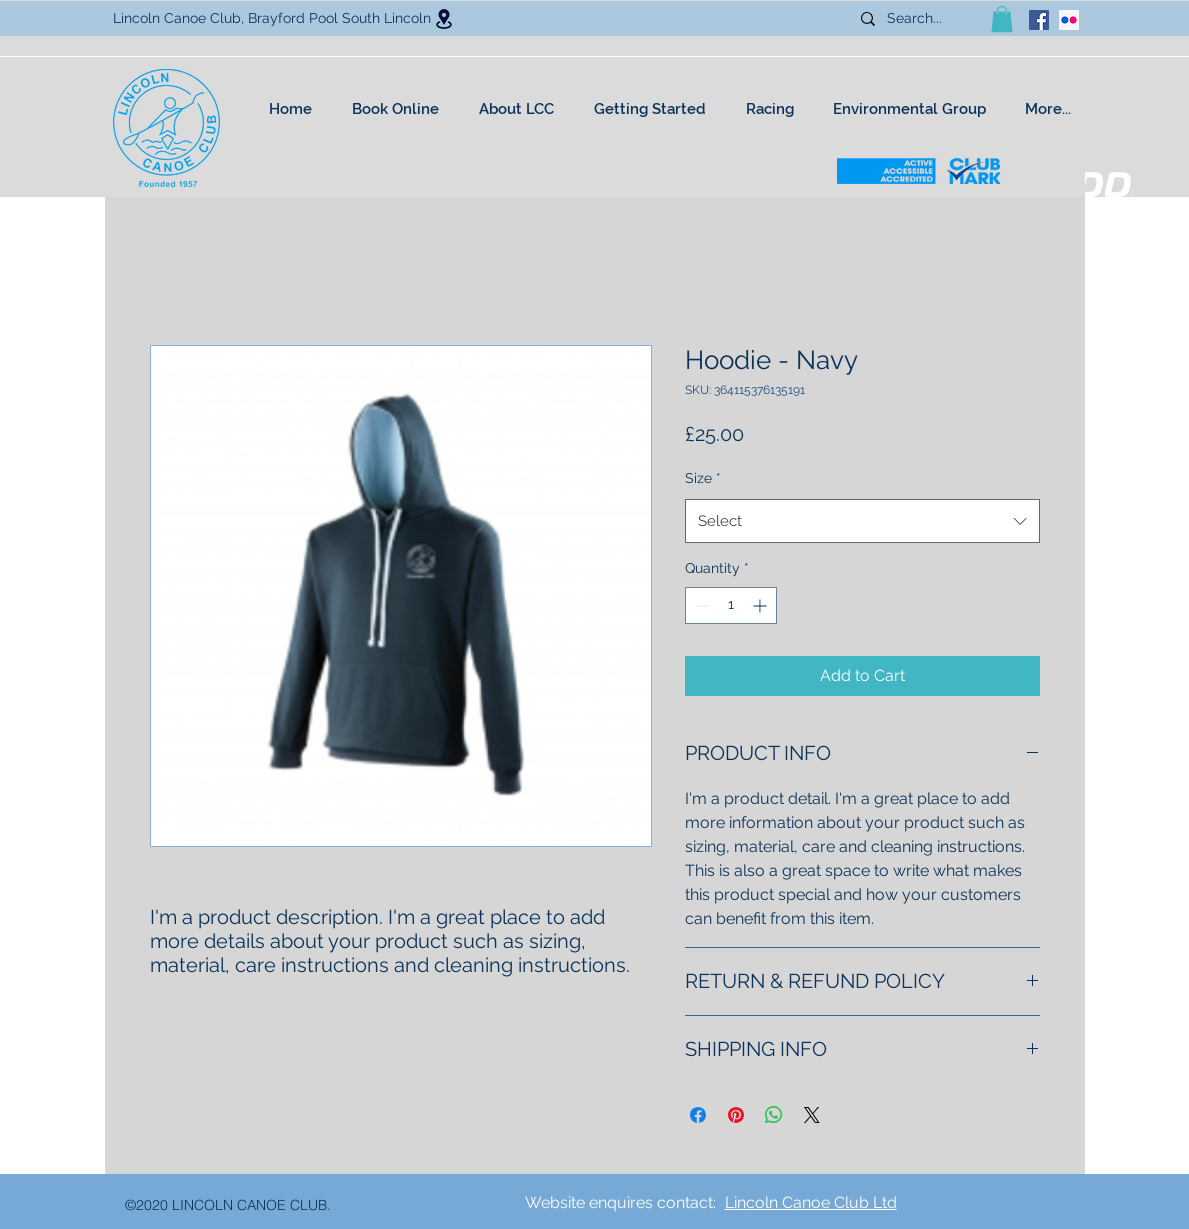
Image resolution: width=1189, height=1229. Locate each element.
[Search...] (922, 19)
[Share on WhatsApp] (774, 1115)
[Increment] (761, 605)
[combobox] (862, 521)
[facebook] (1039, 20)
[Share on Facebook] (698, 1115)
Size (703, 478)
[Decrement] (700, 605)
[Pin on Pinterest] (736, 1115)
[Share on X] (812, 1115)
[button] (1002, 19)
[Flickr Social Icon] (1069, 20)
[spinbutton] (731, 605)
